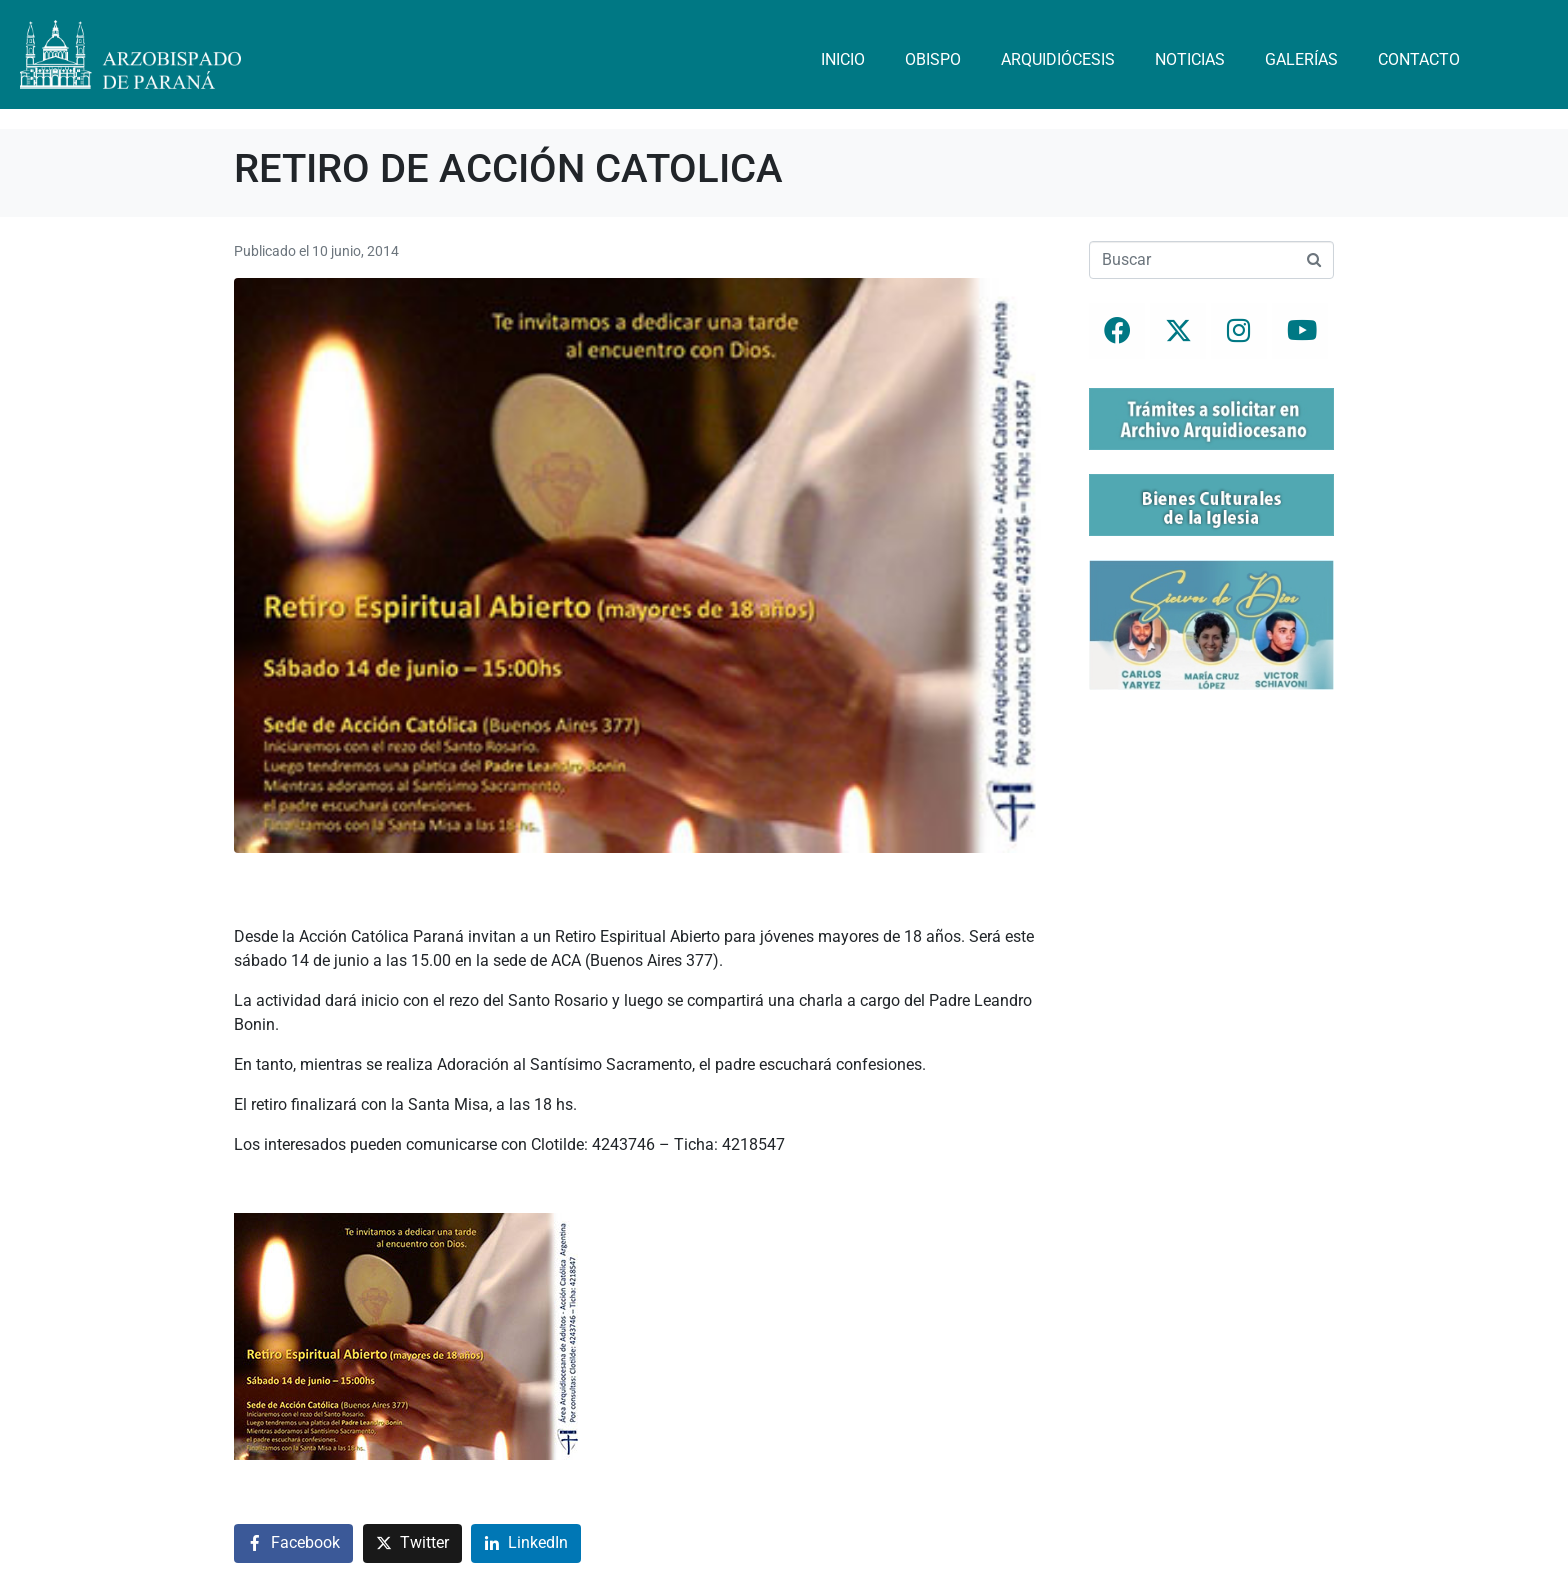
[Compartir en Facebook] (293, 1543)
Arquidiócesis (1058, 59)
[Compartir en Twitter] (412, 1543)
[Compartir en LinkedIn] (526, 1543)
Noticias (1190, 59)
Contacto (1419, 59)
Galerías (1301, 59)
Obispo (933, 59)
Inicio (843, 59)
